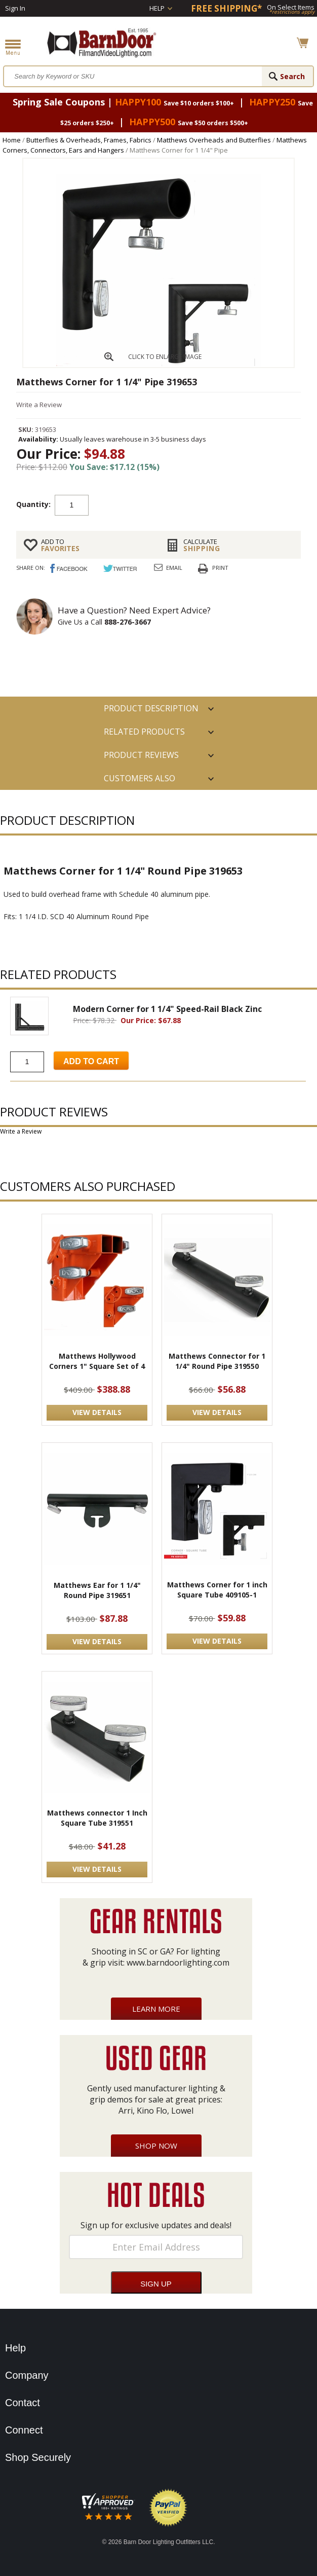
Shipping (238, 545)
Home (12, 139)
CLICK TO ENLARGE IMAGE (165, 356)
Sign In (15, 8)
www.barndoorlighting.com (178, 1962)
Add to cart (144, 504)
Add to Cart (91, 1061)
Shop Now (156, 2145)
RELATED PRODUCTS (144, 731)
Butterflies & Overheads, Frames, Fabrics (88, 139)
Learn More (156, 2009)
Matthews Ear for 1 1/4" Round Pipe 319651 (97, 1590)
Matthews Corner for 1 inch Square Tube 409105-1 (217, 1590)
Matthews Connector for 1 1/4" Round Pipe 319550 (217, 1361)
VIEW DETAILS (97, 1412)
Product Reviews (141, 754)
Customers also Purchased (139, 781)
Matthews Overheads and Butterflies (214, 139)
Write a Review (39, 404)
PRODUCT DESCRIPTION (151, 708)
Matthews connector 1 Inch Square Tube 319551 (97, 1818)
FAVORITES (96, 545)
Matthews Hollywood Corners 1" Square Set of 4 (97, 1361)
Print (220, 567)
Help (157, 8)
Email (174, 567)
